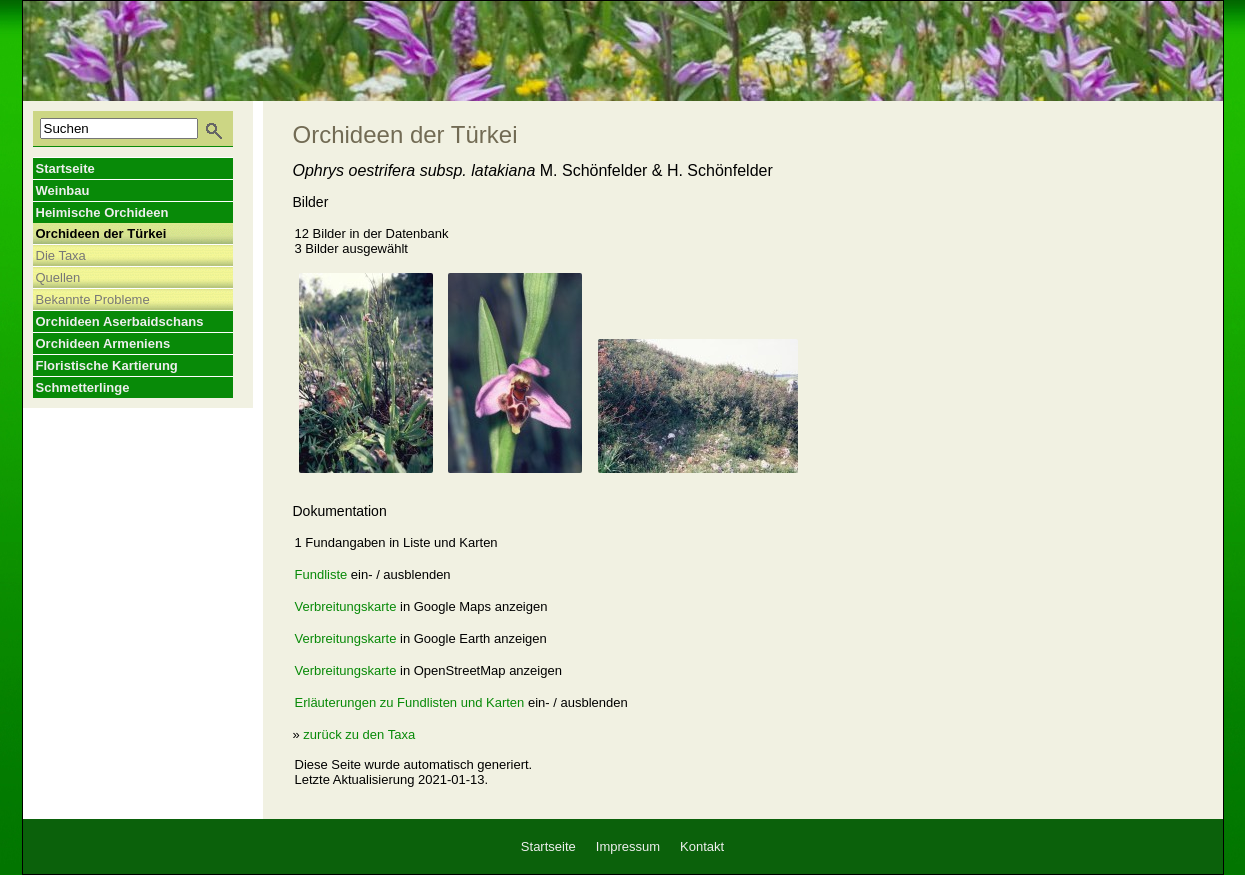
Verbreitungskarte (346, 606)
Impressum (628, 846)
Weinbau (63, 190)
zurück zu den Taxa (359, 734)
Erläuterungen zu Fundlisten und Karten (410, 702)
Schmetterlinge (83, 387)
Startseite (65, 168)
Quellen (58, 277)
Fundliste (321, 574)
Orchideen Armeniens (103, 343)
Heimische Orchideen (102, 212)
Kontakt (702, 846)
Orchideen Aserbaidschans (120, 321)
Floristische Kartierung (107, 365)
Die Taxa (61, 255)
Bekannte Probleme (93, 299)
